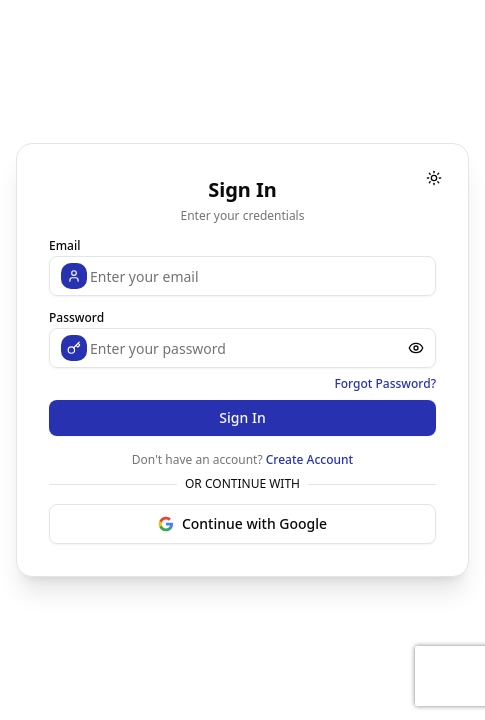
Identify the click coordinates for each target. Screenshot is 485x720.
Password (76, 317)
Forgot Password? (385, 384)
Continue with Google (242, 523)
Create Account (309, 459)
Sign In (242, 417)
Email (64, 245)
